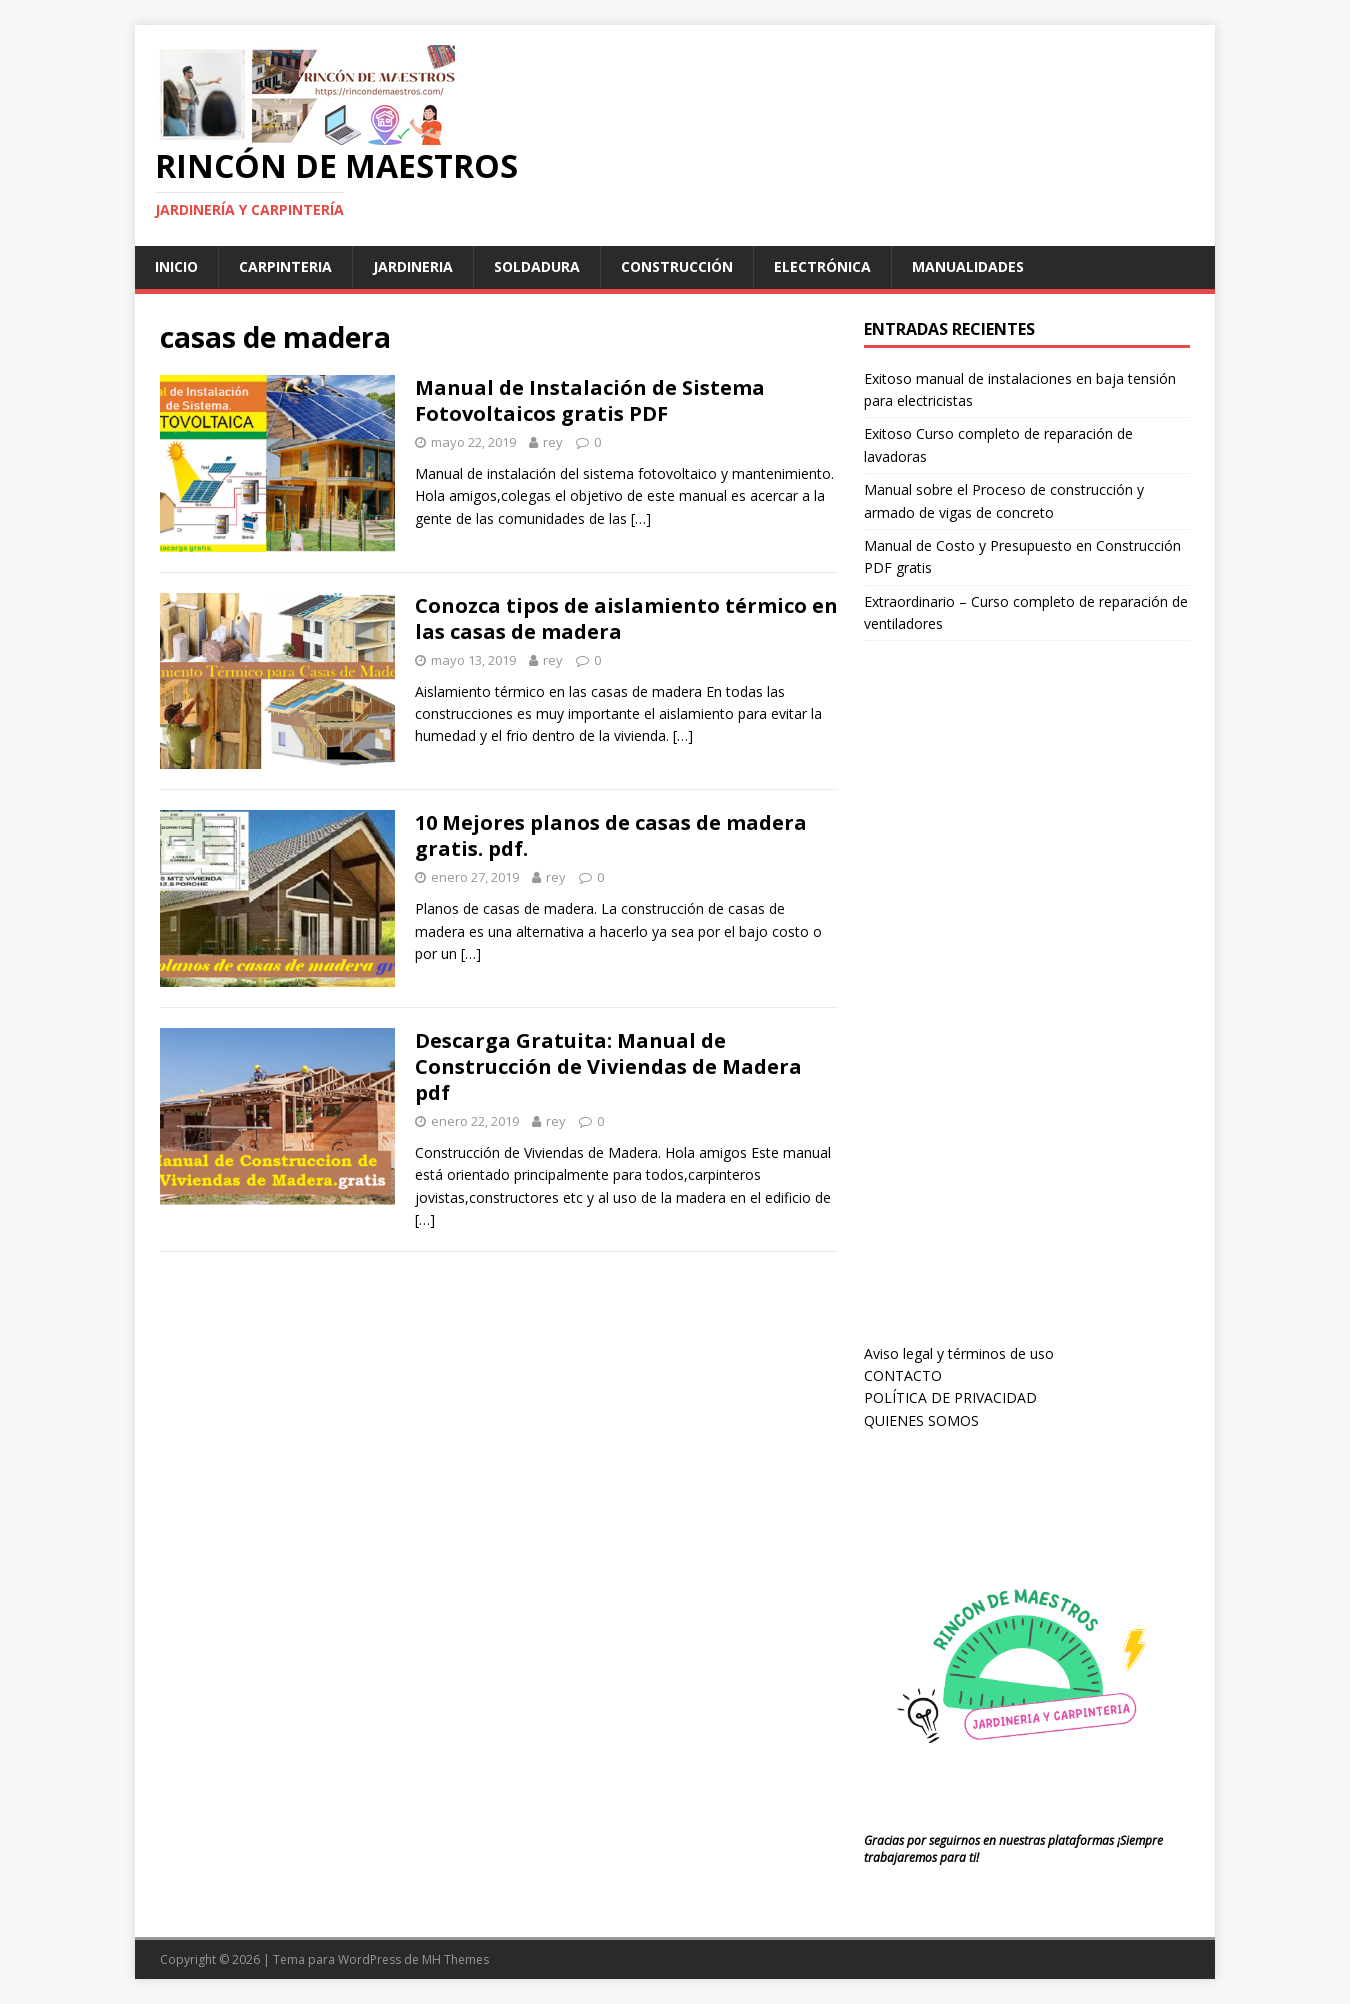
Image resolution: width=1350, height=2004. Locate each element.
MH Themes (455, 1959)
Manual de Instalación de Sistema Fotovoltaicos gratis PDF (590, 400)
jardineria (413, 266)
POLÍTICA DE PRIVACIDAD (950, 1397)
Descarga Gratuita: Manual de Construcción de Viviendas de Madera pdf (608, 1066)
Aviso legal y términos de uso (959, 1353)
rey (553, 442)
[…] (641, 518)
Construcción (677, 266)
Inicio (176, 266)
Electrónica (822, 266)
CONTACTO (903, 1375)
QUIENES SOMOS (921, 1420)
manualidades (968, 266)
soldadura (537, 266)
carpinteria (285, 266)
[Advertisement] (1014, 1011)
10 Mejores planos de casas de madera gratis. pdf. (611, 835)
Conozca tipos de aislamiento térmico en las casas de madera (626, 618)
